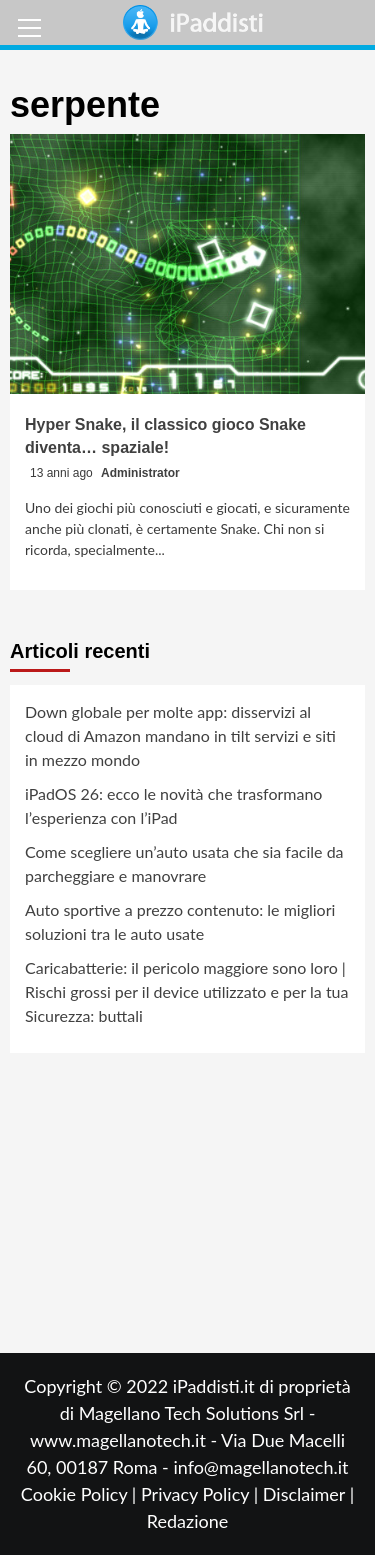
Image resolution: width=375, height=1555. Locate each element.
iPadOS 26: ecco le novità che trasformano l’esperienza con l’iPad (173, 805)
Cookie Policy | (81, 1494)
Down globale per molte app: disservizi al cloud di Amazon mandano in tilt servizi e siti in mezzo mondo (180, 735)
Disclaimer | (308, 1494)
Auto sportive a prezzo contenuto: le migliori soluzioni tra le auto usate (180, 921)
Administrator (140, 473)
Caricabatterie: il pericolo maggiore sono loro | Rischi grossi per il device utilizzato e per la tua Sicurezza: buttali (186, 991)
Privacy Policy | (202, 1494)
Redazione (187, 1521)
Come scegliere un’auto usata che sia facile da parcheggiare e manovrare (184, 863)
